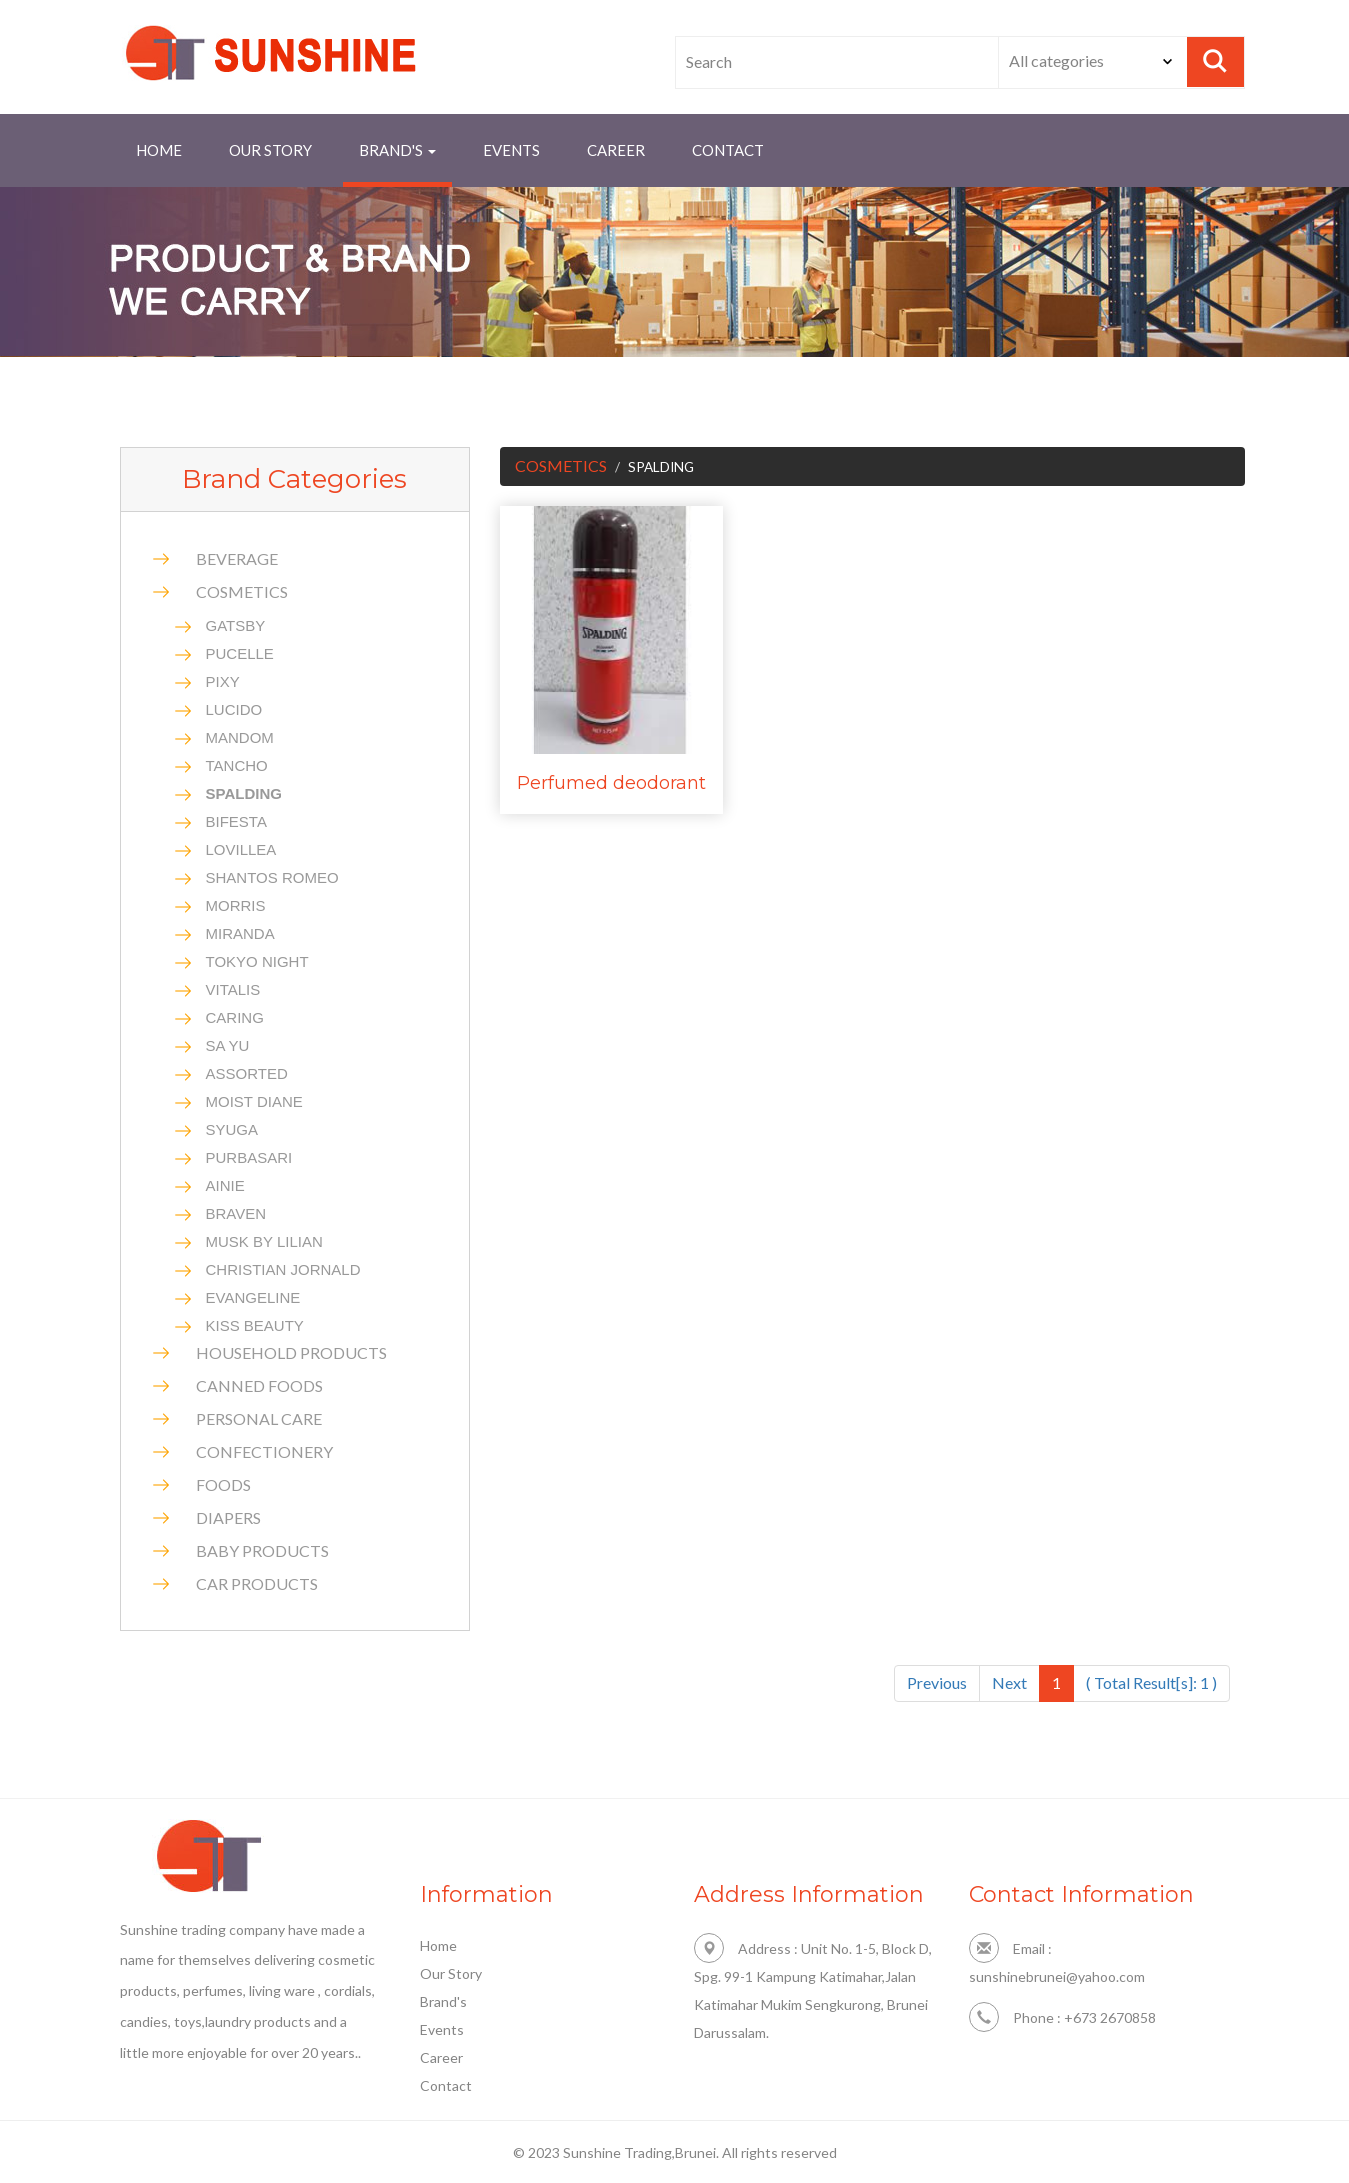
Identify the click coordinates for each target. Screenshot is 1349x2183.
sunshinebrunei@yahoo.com (1057, 1976)
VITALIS (233, 989)
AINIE (225, 1185)
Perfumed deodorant (611, 783)
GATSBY (236, 625)
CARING (235, 1017)
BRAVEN (236, 1213)
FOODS (223, 1484)
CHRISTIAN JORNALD (283, 1269)
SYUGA (232, 1129)
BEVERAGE (237, 558)
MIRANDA (240, 933)
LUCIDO (234, 709)
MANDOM (240, 737)
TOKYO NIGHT (257, 961)
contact (728, 150)
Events (511, 150)
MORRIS (236, 905)
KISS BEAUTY (255, 1325)
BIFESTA (236, 821)
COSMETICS (242, 591)
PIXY (223, 681)
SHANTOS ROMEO (272, 877)
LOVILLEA (241, 849)
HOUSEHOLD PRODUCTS (291, 1352)
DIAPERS (228, 1517)
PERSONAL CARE (259, 1418)
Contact (446, 2085)
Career (616, 150)
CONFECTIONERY (264, 1451)
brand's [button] (397, 150)
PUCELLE (240, 653)
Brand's (443, 2001)
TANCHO (237, 765)
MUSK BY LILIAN (264, 1241)
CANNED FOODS (259, 1385)
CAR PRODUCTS (257, 1583)
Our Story (270, 150)
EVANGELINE (253, 1297)
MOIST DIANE (254, 1101)
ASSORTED (247, 1073)
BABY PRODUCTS (262, 1550)
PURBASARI (249, 1157)
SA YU (228, 1045)
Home (159, 150)
